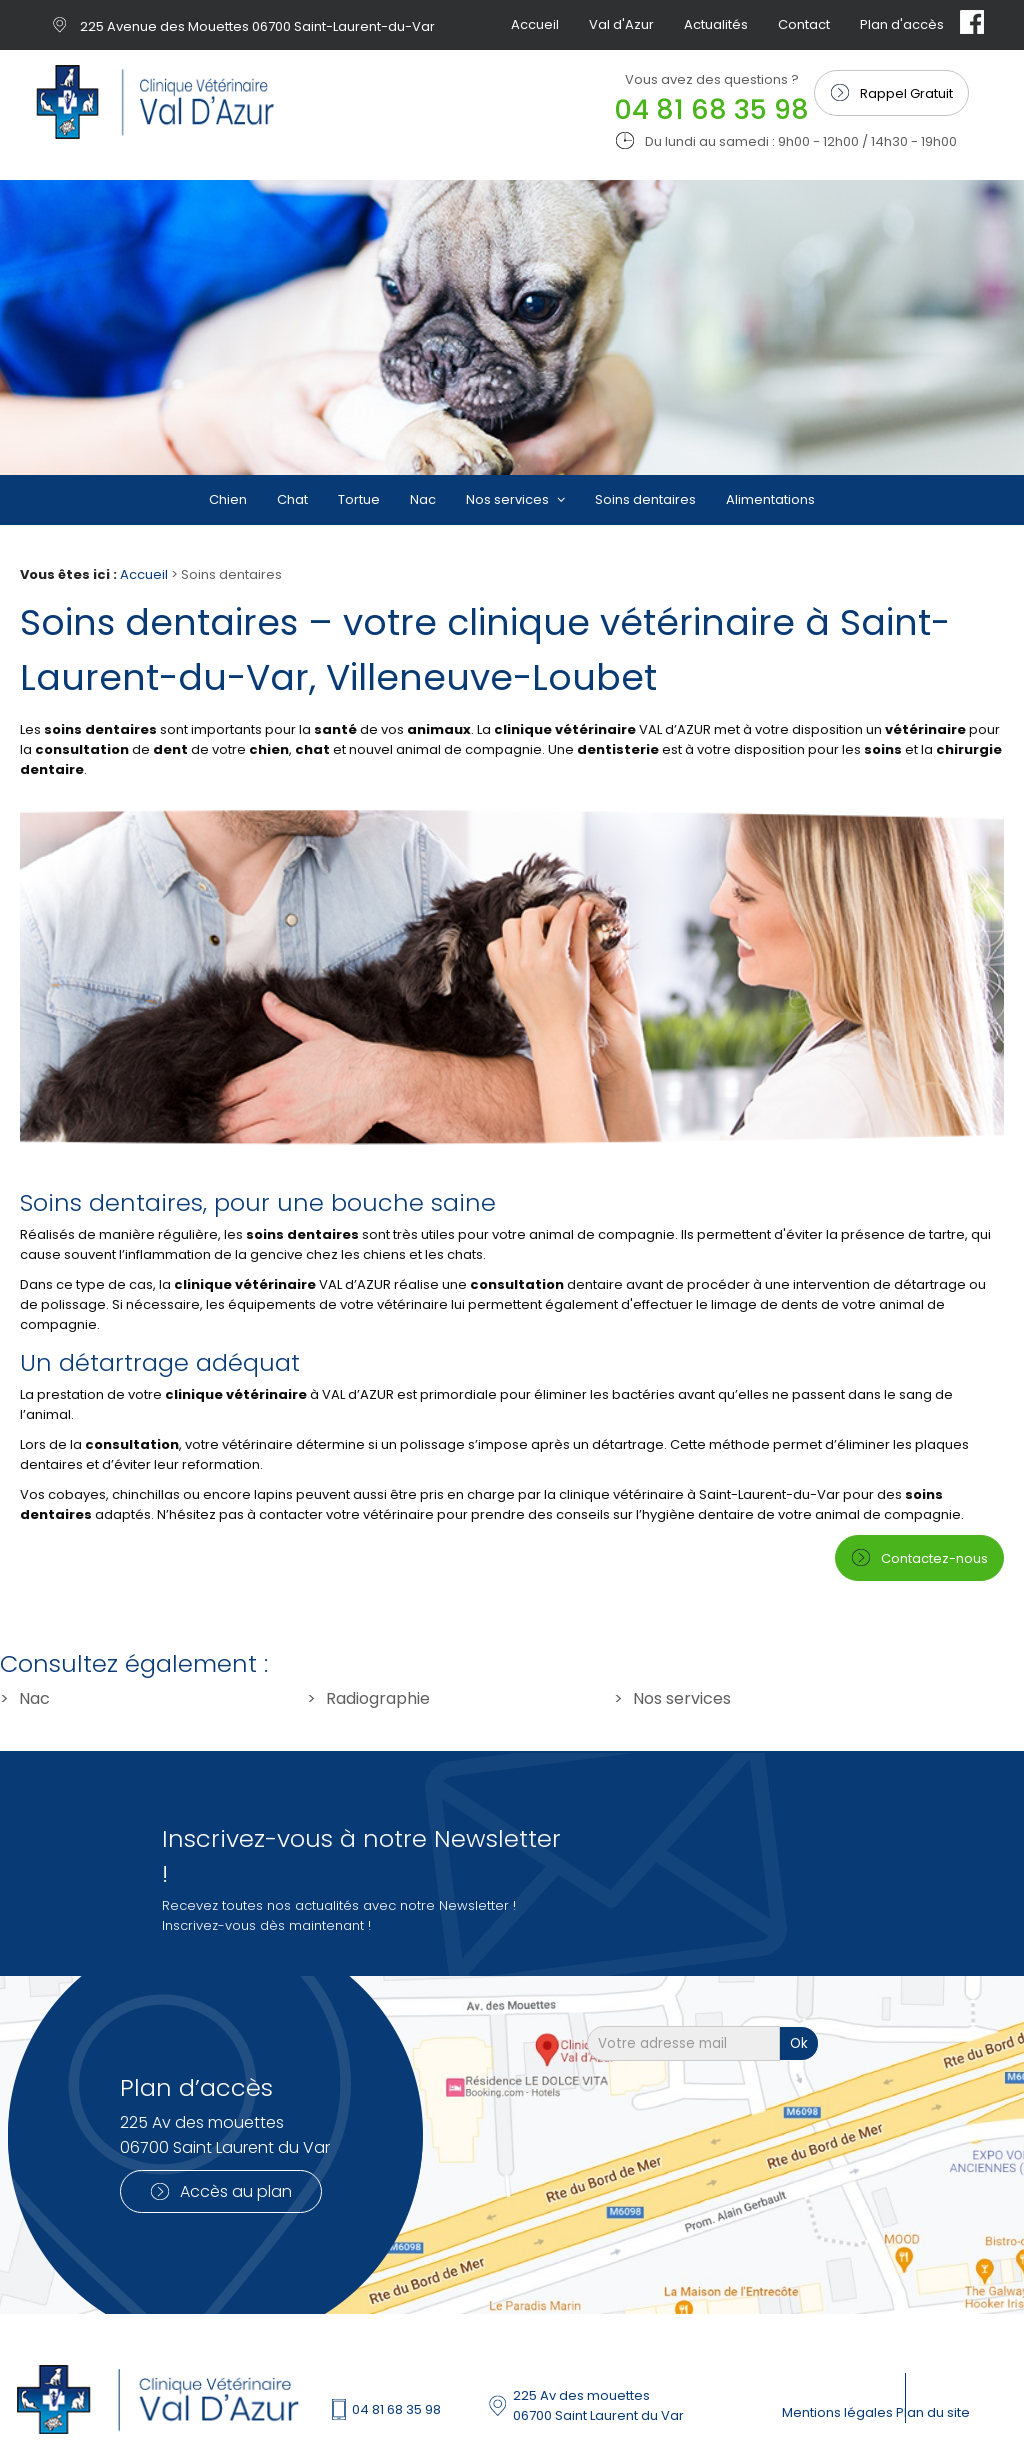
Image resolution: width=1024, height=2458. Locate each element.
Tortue (359, 499)
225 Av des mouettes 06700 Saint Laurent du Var (598, 2405)
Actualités (716, 24)
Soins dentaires (645, 499)
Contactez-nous (934, 1558)
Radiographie (378, 1698)
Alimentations (770, 499)
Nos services (509, 499)
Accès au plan (236, 2191)
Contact (804, 24)
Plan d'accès (902, 24)
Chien (228, 499)
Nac (423, 499)
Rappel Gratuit (906, 93)
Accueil (535, 24)
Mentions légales (839, 2412)
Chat (292, 499)
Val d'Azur (621, 24)
